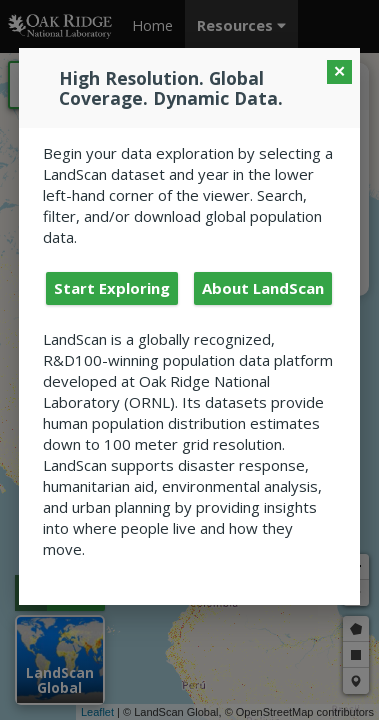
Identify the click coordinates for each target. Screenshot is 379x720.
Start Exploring (112, 288)
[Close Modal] (339, 72)
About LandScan (263, 288)
